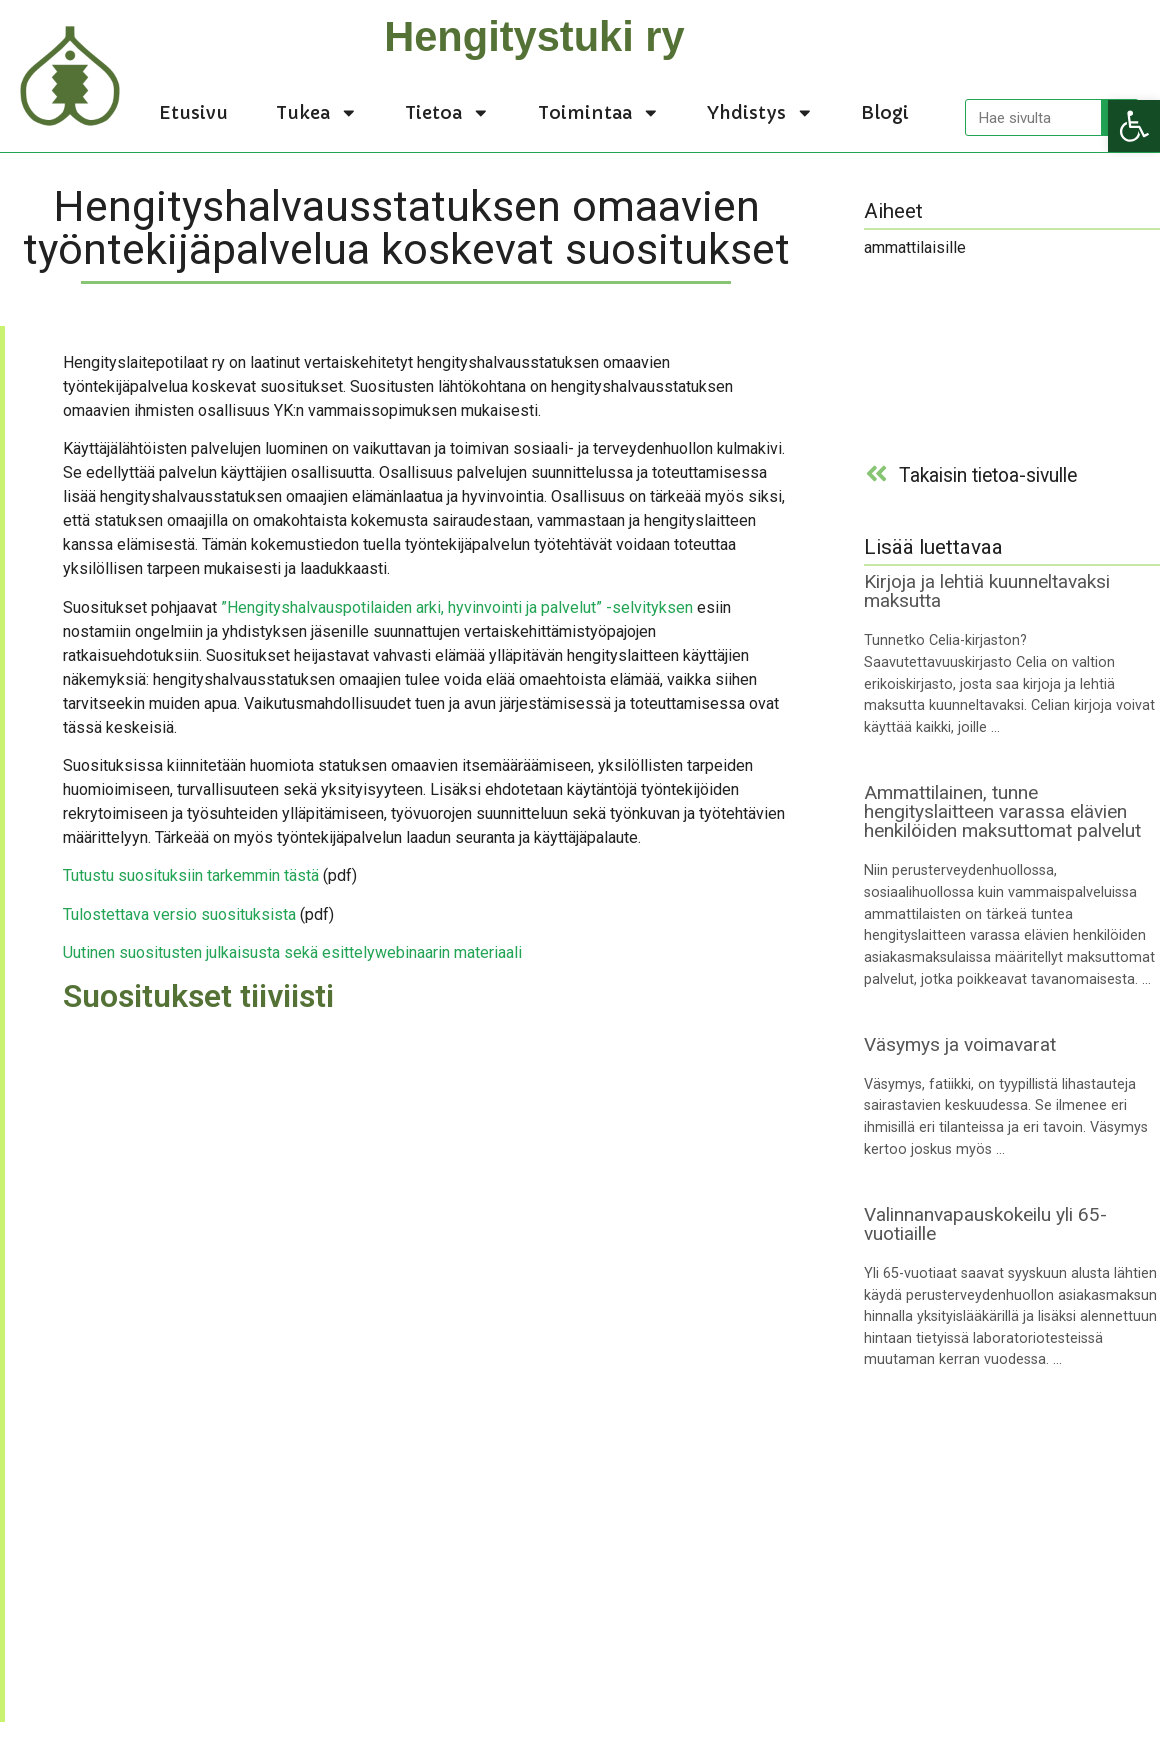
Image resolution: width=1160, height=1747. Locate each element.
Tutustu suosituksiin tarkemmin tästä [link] (191, 875)
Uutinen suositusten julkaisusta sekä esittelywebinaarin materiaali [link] (292, 952)
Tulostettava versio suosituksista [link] (179, 914)
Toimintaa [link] (599, 113)
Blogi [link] (885, 113)
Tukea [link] (317, 113)
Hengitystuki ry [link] (534, 36)
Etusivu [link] (193, 113)
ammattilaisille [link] (915, 247)
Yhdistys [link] (760, 113)
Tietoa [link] (447, 113)
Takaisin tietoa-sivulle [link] (988, 475)
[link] (1134, 126)
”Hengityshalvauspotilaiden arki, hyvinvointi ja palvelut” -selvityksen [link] (457, 607)
